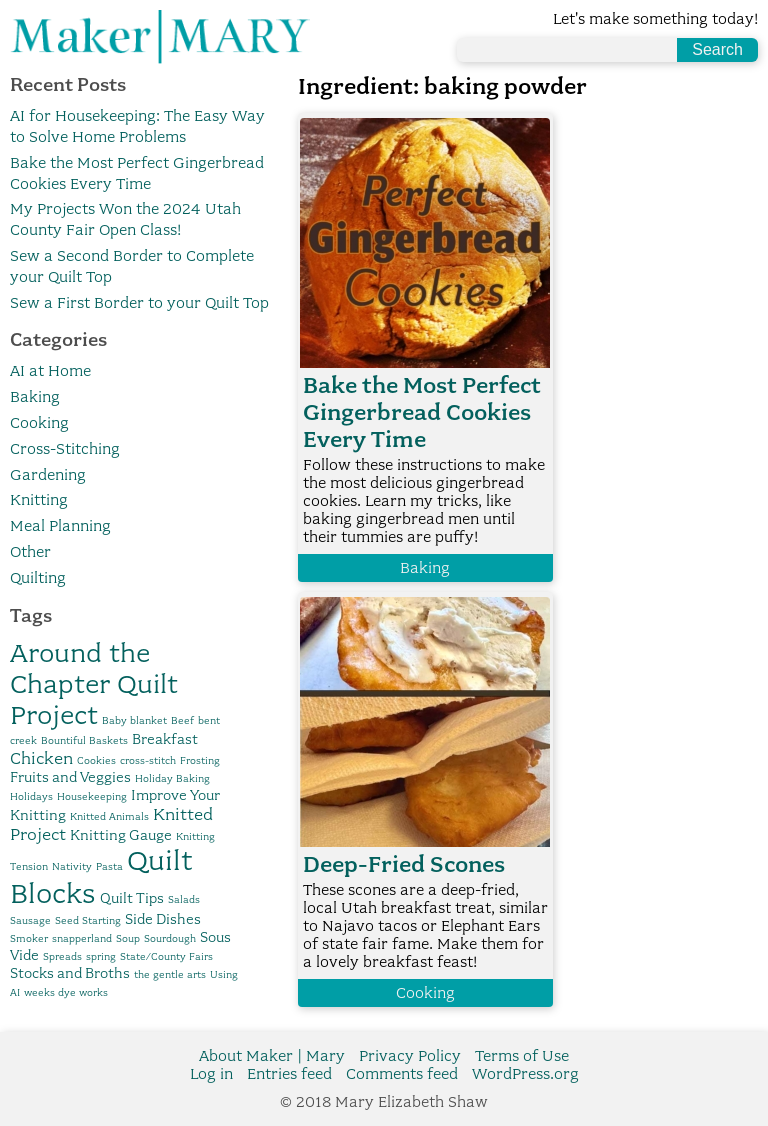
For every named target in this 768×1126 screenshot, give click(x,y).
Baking (35, 397)
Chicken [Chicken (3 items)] (41, 758)
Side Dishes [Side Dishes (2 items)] (163, 919)
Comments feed (402, 1074)
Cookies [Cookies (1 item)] (96, 760)
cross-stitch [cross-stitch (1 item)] (148, 760)
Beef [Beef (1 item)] (182, 720)
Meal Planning (60, 526)
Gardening (48, 475)
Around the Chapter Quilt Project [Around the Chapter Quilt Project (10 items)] (94, 683)
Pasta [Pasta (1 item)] (109, 866)
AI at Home (50, 371)
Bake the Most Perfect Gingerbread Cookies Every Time (422, 412)
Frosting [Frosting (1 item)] (200, 760)
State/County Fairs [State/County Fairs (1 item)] (166, 956)
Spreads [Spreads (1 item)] (62, 956)
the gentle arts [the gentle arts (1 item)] (170, 974)
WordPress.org (525, 1074)
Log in (211, 1074)
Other (30, 552)
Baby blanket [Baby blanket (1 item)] (134, 720)
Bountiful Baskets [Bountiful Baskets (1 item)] (84, 740)
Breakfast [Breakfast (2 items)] (165, 739)
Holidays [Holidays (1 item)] (31, 796)
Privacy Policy (410, 1056)
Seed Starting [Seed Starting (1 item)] (88, 920)
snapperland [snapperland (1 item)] (82, 938)
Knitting (39, 500)
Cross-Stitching (65, 449)
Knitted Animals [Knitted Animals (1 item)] (109, 816)
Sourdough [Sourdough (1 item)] (170, 938)
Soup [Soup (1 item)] (128, 938)
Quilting (38, 578)
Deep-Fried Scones (404, 864)
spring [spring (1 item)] (101, 956)
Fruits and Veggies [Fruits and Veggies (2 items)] (70, 777)
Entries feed (289, 1074)
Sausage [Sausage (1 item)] (30, 920)
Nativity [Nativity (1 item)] (72, 866)
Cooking (39, 423)
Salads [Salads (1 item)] (184, 899)
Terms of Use (522, 1056)
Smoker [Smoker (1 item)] (29, 938)
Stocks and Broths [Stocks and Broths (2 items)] (70, 973)
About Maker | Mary (272, 1056)
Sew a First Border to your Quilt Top (139, 303)
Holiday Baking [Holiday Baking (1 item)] (172, 778)
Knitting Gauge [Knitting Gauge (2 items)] (121, 835)
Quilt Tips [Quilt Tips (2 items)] (132, 898)
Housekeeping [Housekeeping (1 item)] (92, 796)
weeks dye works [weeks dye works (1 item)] (66, 992)
